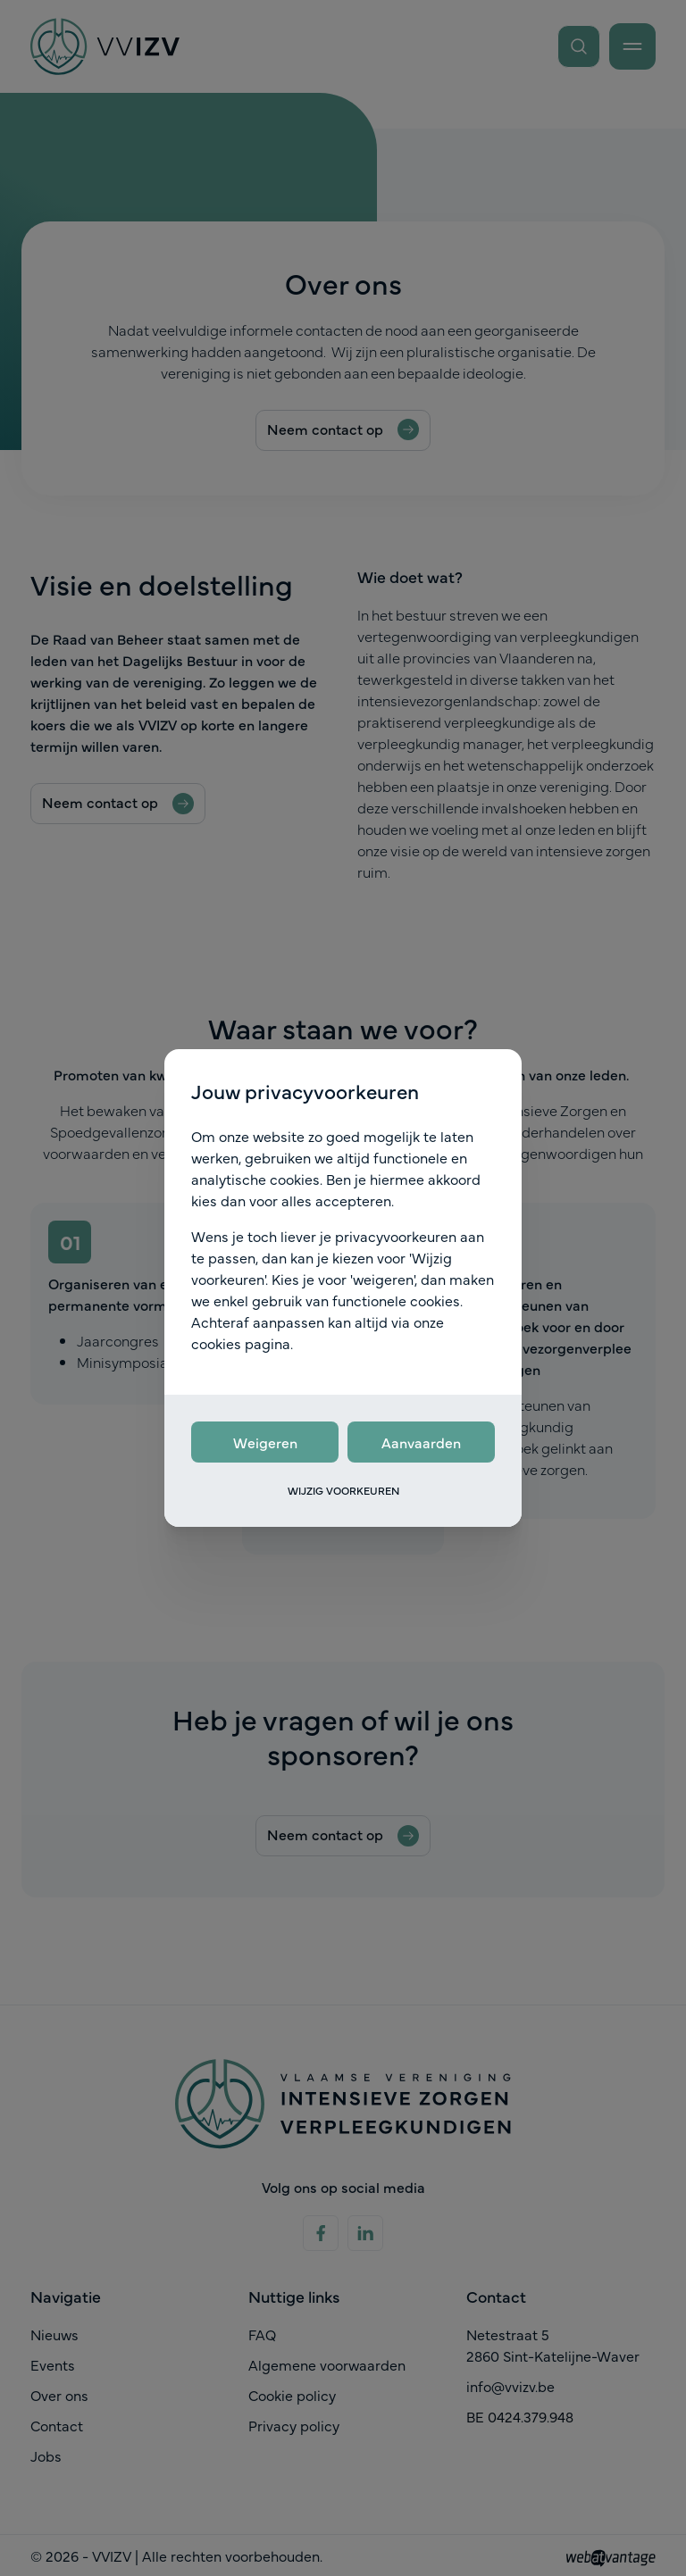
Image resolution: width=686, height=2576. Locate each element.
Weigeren (265, 1442)
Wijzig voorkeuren (343, 1490)
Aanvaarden (421, 1442)
